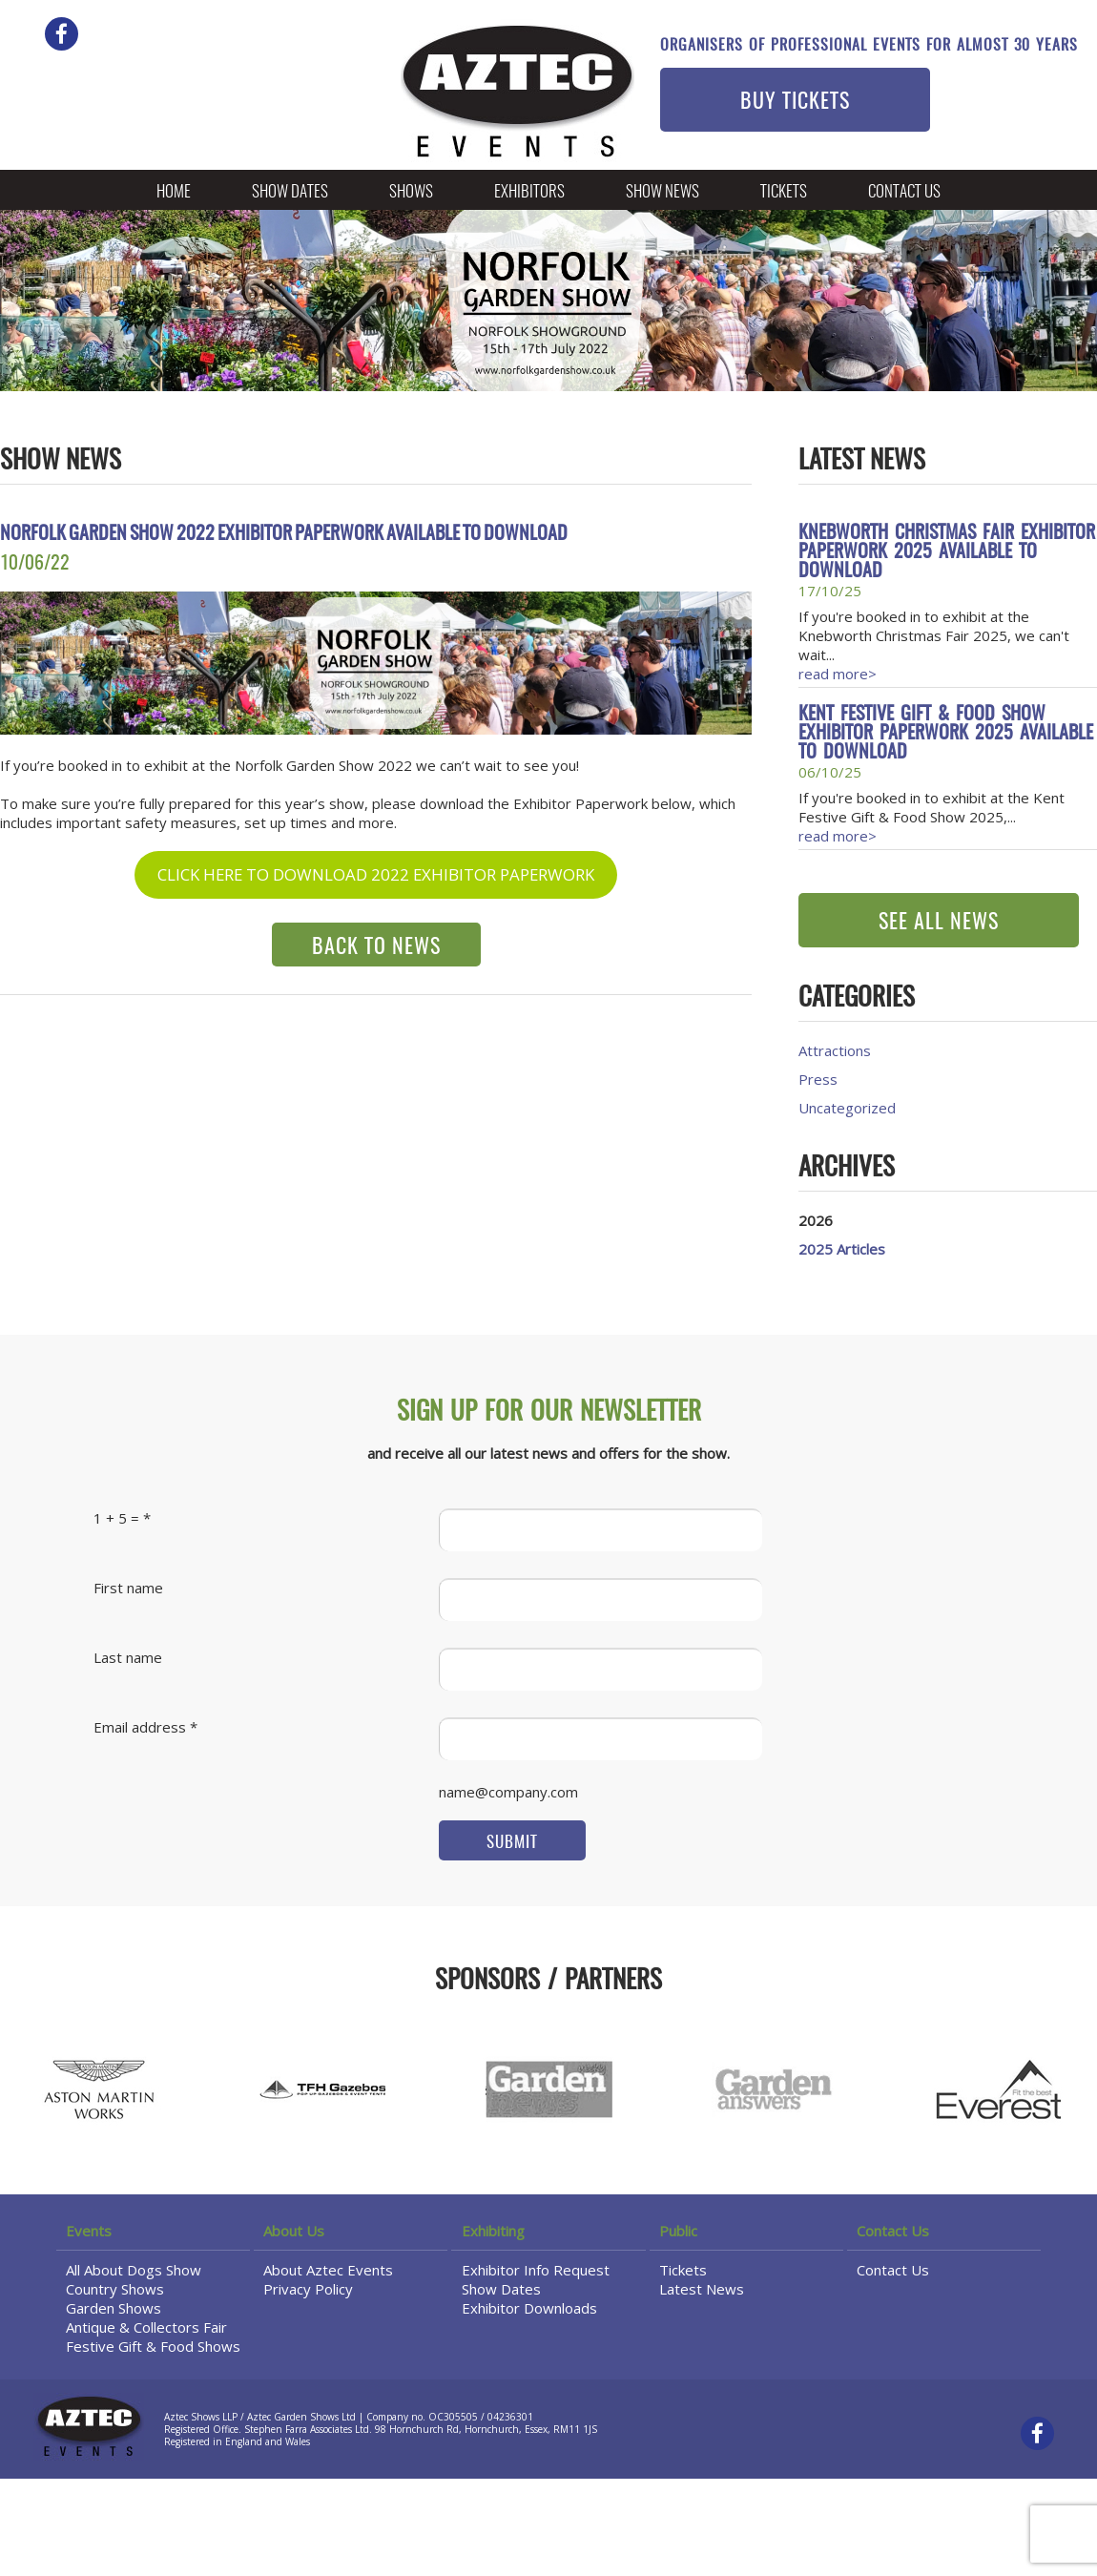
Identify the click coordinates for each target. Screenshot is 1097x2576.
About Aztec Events (328, 2269)
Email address (139, 1726)
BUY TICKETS (795, 102)
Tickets (783, 192)
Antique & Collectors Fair (146, 2327)
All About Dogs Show (133, 2269)
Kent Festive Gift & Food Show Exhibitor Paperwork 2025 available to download (945, 733)
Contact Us (904, 192)
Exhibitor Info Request (536, 2269)
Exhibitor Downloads (529, 2307)
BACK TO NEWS (376, 947)
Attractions (834, 1050)
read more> (837, 673)
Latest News (701, 2288)
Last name (127, 1657)
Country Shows (115, 2288)
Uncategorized (847, 1107)
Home (173, 192)
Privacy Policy (308, 2288)
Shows (411, 192)
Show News (662, 192)
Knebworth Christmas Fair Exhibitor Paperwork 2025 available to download (946, 552)
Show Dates (290, 192)
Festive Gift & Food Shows (153, 2346)
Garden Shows (113, 2307)
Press (818, 1079)
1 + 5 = (116, 1517)
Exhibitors (529, 192)
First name (128, 1587)
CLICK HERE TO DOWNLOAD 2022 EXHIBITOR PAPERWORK (375, 874)
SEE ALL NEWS (939, 922)
